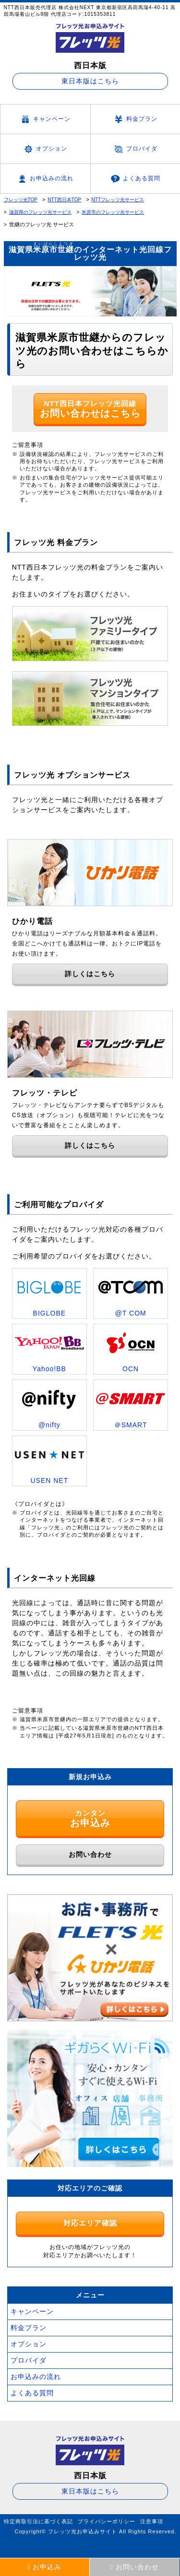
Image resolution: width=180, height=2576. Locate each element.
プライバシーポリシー (106, 2521)
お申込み (44, 2567)
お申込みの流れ (45, 179)
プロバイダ (135, 149)
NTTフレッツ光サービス (118, 199)
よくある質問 (135, 179)
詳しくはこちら (90, 974)
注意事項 (151, 2521)
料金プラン (135, 119)
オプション (45, 149)
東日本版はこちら (90, 81)
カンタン (90, 1818)
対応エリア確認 (90, 2223)
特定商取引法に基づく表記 (38, 2521)
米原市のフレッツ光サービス (113, 212)
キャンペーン (45, 119)
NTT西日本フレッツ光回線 (90, 409)
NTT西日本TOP (64, 199)
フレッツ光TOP (20, 199)
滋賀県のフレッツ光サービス (40, 212)
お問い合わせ (90, 1854)
